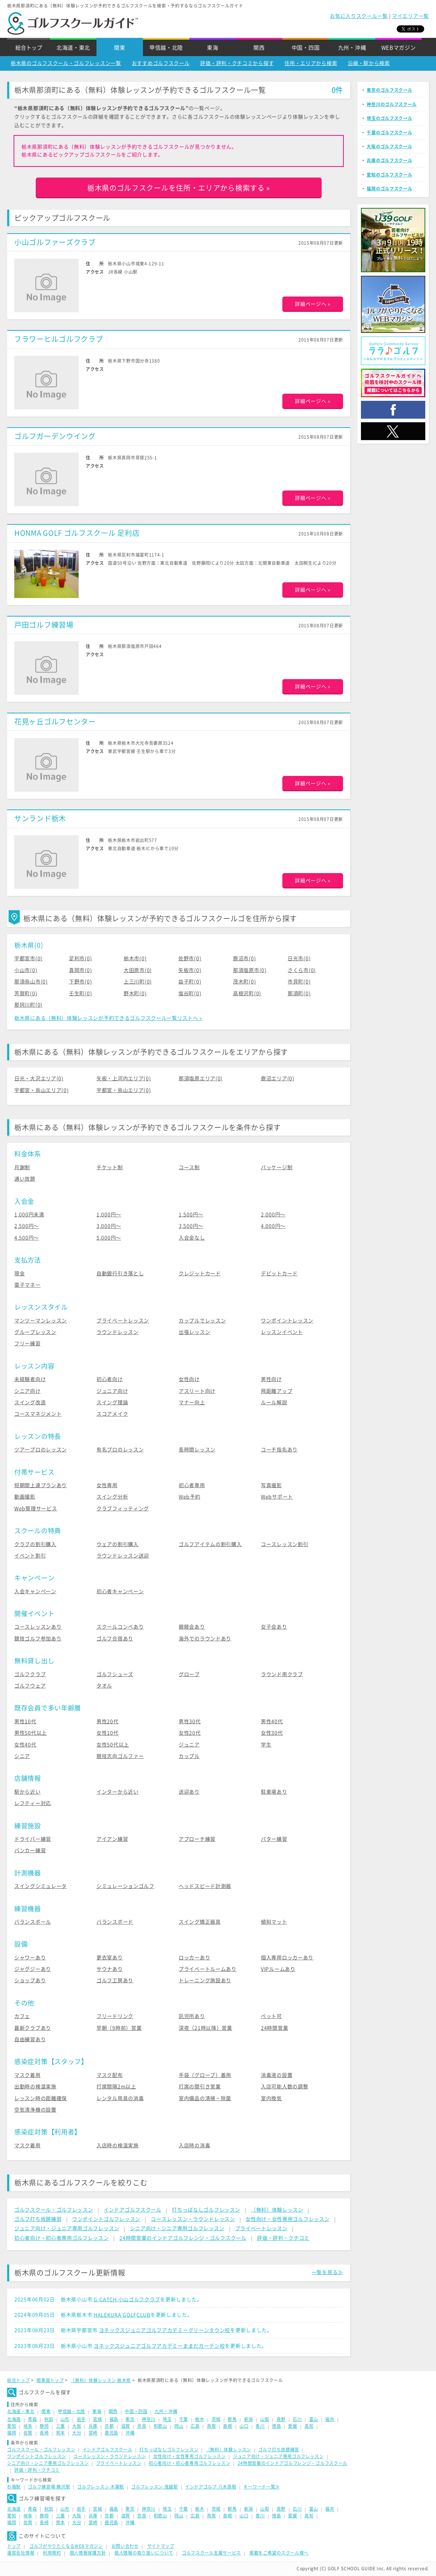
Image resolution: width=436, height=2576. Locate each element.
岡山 (178, 2426)
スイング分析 (112, 1496)
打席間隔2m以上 (116, 2086)
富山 (313, 2419)
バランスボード (114, 1921)
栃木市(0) (135, 958)
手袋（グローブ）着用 (205, 2075)
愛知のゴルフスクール (389, 175)
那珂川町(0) (28, 1004)
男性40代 (272, 1721)
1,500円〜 (191, 1214)
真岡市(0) (80, 970)
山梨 (264, 2419)
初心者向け (109, 1379)
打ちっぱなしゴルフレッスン (206, 2209)
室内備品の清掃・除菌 (205, 2098)
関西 (258, 47)
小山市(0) (25, 970)
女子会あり (274, 1626)
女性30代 (272, 1732)
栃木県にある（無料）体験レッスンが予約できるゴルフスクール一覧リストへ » (108, 1018)
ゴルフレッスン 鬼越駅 (154, 2487)
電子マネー (27, 1284)
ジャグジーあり (32, 1969)
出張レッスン (194, 1332)
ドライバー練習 (32, 1839)
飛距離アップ (276, 1391)
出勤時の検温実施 (35, 2086)
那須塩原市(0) (250, 970)
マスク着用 (27, 2075)
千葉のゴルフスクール (389, 132)
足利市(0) (80, 958)
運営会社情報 (20, 2553)
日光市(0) (299, 958)
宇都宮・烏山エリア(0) (41, 1090)
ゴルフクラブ (30, 1674)
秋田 (48, 2419)
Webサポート (277, 1496)
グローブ (189, 1674)
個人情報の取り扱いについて (143, 2553)
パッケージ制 (276, 1167)
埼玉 (167, 2419)
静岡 (44, 2426)
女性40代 (25, 1744)
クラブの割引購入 (35, 1544)
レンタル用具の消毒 (120, 2098)
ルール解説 (274, 1402)
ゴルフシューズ (114, 1674)
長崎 (44, 2433)
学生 (266, 1744)
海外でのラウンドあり (205, 1638)
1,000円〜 (108, 1214)
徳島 (276, 2426)
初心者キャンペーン (120, 1591)
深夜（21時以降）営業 (205, 2028)
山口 (243, 2426)
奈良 (141, 2426)
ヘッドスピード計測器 (205, 1886)
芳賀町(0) (25, 993)
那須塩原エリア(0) (201, 1078)
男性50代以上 (30, 1732)
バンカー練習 (30, 1850)
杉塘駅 (14, 2487)
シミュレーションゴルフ (125, 1886)
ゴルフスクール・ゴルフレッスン (53, 2209)
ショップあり (30, 1980)
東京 (129, 2419)
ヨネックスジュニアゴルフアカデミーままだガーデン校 (159, 2345)
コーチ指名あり (279, 1449)
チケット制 (109, 1167)
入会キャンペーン (35, 1591)
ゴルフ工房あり (114, 1980)
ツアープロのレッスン (40, 1449)
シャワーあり (30, 1957)
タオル (104, 1685)
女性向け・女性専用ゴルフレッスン (288, 2219)
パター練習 (274, 1839)
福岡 (11, 2433)
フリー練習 (27, 1343)
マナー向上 (192, 1402)
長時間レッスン (197, 1449)
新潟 (248, 2419)
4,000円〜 (273, 1226)
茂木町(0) (244, 981)
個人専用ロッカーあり (287, 1957)
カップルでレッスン (202, 1320)
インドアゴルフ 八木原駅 (210, 2487)
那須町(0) (299, 993)
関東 (119, 47)
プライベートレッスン (122, 1320)
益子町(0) (189, 981)
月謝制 (22, 1167)
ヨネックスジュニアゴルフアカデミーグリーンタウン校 (165, 2330)
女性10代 (107, 1732)
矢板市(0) (189, 970)
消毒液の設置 (276, 2075)
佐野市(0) (189, 958)
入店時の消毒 (194, 2145)
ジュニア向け (112, 1391)
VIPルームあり (278, 1969)
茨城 (216, 2419)
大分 (76, 2433)
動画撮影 (24, 1496)
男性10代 (25, 1721)
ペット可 (271, 2016)
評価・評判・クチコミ (283, 2238)
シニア (22, 1756)
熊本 (60, 2433)
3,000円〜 (108, 1226)
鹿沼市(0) (244, 958)
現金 (19, 1273)
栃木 (199, 2419)
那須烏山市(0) (31, 981)
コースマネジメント (37, 1413)
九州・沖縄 (352, 47)
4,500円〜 (26, 1237)
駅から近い (27, 1791)
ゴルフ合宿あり (114, 1638)
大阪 (76, 2426)
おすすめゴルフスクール (161, 63)
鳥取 (211, 2426)
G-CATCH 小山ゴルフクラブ (127, 2299)
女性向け (189, 1379)
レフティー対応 (32, 1803)
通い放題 (24, 1178)
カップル (189, 1756)
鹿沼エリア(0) (277, 1078)
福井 (329, 2419)
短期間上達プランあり (40, 1485)
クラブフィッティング (122, 1508)
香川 (260, 2426)
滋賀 (125, 2426)
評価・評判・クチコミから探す (237, 63)
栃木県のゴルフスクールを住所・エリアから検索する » (178, 187)
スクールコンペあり (120, 1626)
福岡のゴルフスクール (389, 188)
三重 (60, 2426)
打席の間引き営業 (200, 2086)
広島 (194, 2426)
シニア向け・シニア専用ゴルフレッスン (177, 2228)
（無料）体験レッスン (277, 2209)
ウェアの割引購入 (117, 1544)
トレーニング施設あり (205, 1980)
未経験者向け (30, 1379)
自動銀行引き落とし (120, 1273)
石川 (297, 2419)
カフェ (22, 2016)
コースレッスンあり (37, 1626)
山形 (64, 2419)
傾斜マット (274, 1921)
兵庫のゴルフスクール (389, 160)
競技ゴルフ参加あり (37, 1638)
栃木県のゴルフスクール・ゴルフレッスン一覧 (66, 63)
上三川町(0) (138, 981)
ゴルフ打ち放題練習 (37, 2219)
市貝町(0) (299, 981)
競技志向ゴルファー (120, 1756)
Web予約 (189, 1496)
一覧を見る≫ (327, 2272)
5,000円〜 (108, 1237)
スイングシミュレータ (40, 1886)
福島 (113, 2419)
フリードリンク (114, 2016)
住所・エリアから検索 (310, 63)
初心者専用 (192, 1485)
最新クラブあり (32, 2028)
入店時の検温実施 (117, 2145)
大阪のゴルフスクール (389, 146)
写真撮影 (271, 1485)
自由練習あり (30, 2039)
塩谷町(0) (189, 993)
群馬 (232, 2419)
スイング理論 (112, 1402)
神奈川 (148, 2419)
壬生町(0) (80, 993)
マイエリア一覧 (410, 16)
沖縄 (129, 2433)
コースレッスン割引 (284, 1544)
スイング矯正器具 (200, 1921)
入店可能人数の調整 (284, 2086)
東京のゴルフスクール (389, 90)
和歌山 (160, 2426)
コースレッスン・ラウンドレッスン (193, 2219)
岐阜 (28, 2426)
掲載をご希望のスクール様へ (278, 2553)
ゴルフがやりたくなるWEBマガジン (66, 2546)
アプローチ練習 (197, 1839)
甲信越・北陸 (166, 47)
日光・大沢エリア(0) (39, 1078)
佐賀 (28, 2433)
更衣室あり (109, 1957)
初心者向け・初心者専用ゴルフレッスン (61, 2238)
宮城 (97, 2419)
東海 (212, 47)
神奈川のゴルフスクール (392, 104)
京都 (109, 2426)
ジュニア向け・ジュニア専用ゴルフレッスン (66, 2228)
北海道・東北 (73, 47)
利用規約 (52, 2553)
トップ (14, 2546)
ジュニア (189, 1744)
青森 (32, 2419)
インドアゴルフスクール (133, 2209)
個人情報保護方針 (88, 2553)
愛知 (11, 2426)
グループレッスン (35, 1332)
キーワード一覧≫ (261, 2487)
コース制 (189, 1167)
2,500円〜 (26, 1226)
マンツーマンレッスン (40, 1320)
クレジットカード (200, 1273)
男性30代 (190, 1721)
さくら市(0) (302, 970)
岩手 (81, 2419)
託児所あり (192, 2016)
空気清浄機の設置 (35, 2109)
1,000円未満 (29, 1214)
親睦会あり (192, 1626)
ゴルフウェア (30, 1685)
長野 (281, 2419)
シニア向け (27, 1391)
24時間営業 (274, 2028)
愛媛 (292, 2426)
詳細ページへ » (313, 304)
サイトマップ (160, 2546)
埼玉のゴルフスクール (389, 118)
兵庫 (93, 2426)
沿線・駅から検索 (369, 63)
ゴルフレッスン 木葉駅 (100, 2487)
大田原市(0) (138, 970)
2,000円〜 (273, 1214)
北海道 (14, 2419)
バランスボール (32, 1921)
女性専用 (107, 1485)
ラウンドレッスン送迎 (122, 1555)
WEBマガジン (398, 47)
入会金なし (192, 1237)
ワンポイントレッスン (287, 1320)
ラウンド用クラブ (282, 1674)
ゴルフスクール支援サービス (211, 2553)
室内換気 (271, 2098)
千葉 (183, 2419)
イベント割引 (30, 1555)
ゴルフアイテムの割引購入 (210, 1544)
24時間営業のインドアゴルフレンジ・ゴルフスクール (183, 2238)
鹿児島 (111, 2433)
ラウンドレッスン (117, 1332)
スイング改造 (30, 1402)
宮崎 (93, 2433)
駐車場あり (274, 1791)
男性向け (271, 1379)
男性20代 (107, 1721)
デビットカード (279, 1273)
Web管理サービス (35, 1508)
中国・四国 (306, 47)
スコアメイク (112, 1413)
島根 (227, 2426)
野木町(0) (135, 993)
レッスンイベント (282, 1332)
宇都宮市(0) (28, 958)
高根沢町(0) (247, 993)
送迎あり (189, 1791)
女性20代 (190, 1732)
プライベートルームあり (208, 1969)
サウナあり (109, 1969)
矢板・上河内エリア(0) (123, 1078)
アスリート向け (197, 1391)
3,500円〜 (191, 1226)
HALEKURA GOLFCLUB (122, 2314)
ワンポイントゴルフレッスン (106, 2219)
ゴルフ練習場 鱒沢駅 (49, 2487)
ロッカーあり (194, 1957)
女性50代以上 (112, 1744)
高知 (308, 2426)
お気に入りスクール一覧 (359, 16)
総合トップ (28, 47)
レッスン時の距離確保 (40, 2098)
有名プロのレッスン (120, 1449)
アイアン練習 (112, 1839)
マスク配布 (109, 2075)
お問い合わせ (125, 2546)
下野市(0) (80, 981)
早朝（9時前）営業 (119, 2028)
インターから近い (117, 1791)
